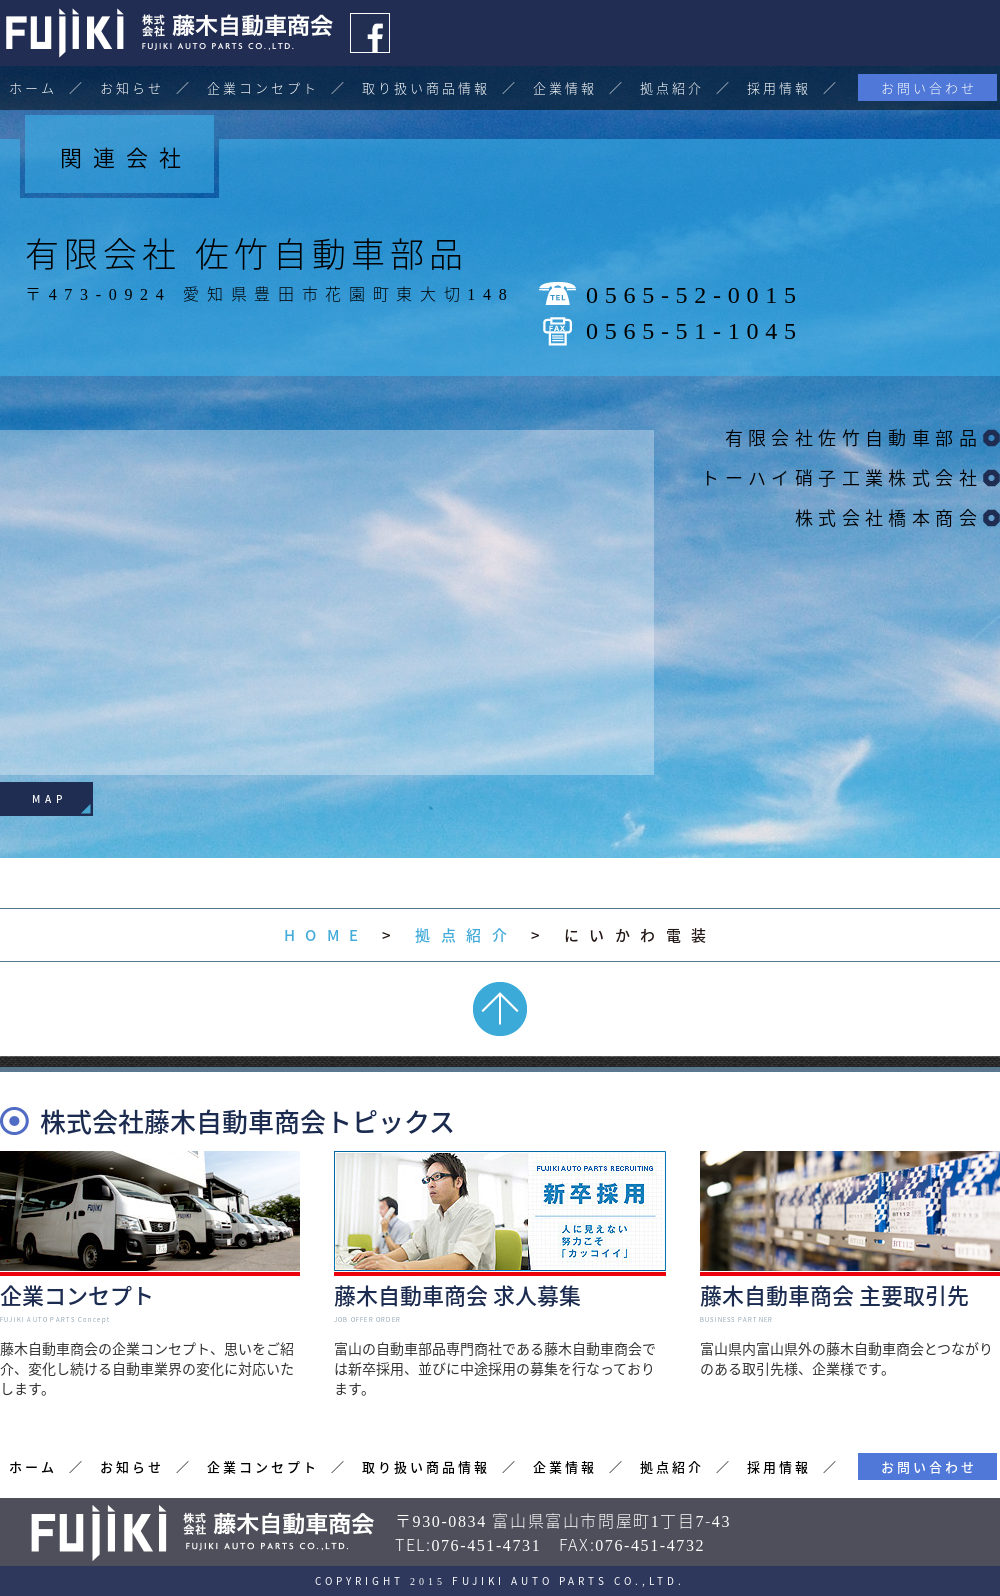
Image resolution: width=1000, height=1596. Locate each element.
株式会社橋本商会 (888, 517)
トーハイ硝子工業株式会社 (841, 477)
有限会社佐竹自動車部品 (853, 437)
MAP (49, 798)
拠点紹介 (672, 87)
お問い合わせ (929, 87)
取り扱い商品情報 (426, 87)
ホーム (33, 87)
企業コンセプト (263, 87)
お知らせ (132, 87)
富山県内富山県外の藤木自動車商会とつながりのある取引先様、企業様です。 (850, 1322)
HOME (326, 935)
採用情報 (779, 87)
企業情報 (565, 87)
